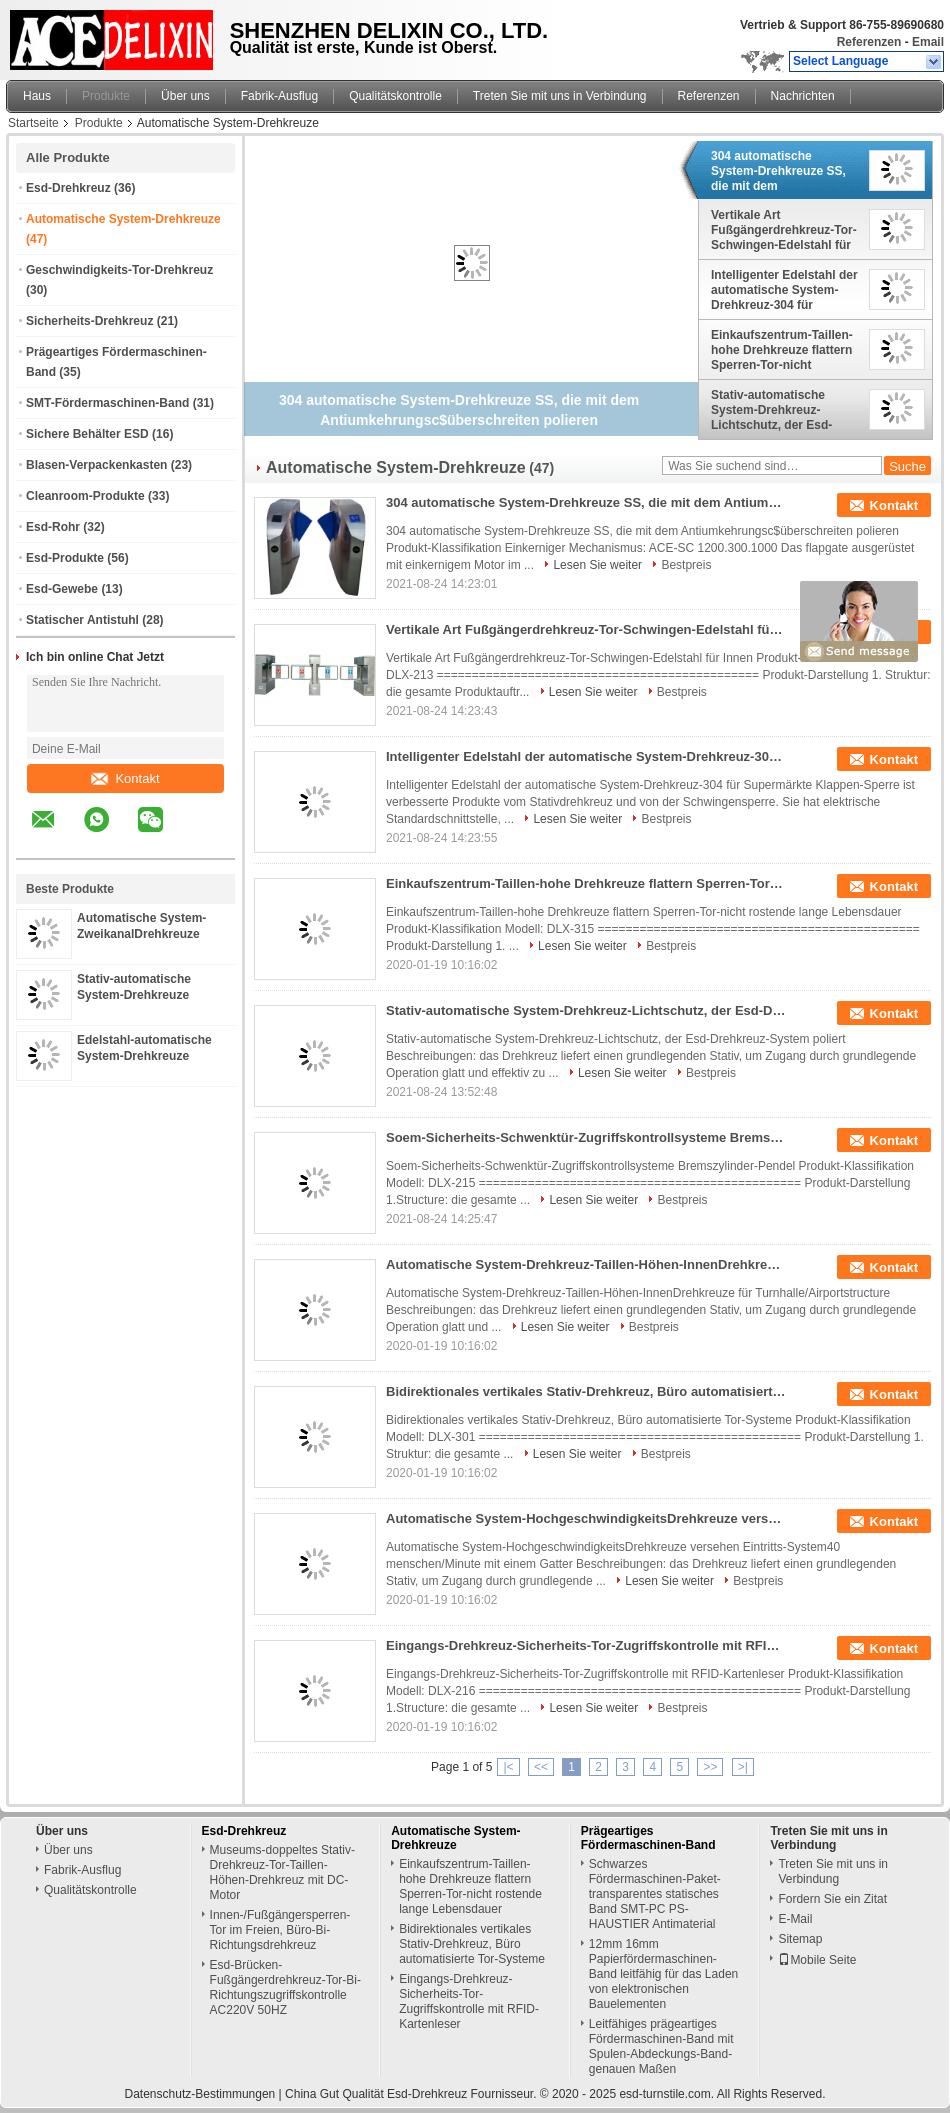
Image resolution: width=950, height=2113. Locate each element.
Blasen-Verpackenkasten (96, 465)
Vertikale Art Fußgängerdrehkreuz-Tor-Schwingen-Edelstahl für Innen (784, 230)
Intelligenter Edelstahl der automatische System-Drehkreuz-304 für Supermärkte (784, 290)
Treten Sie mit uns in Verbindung (560, 96)
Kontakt (125, 778)
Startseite (33, 123)
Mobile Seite (817, 1960)
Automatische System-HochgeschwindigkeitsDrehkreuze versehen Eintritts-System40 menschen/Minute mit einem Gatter (586, 1518)
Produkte (106, 96)
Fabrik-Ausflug (279, 96)
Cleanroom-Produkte (85, 496)
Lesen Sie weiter (597, 565)
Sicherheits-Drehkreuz (89, 321)
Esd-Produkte (65, 558)
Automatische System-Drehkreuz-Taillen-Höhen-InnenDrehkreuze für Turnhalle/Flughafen (586, 1264)
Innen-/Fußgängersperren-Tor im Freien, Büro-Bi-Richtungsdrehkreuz (280, 1930)
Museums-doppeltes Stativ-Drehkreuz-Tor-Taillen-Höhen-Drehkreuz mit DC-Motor (282, 1872)
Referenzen (869, 42)
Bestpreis (686, 565)
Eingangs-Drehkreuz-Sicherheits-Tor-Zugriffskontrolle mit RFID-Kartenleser (586, 1645)
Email (928, 42)
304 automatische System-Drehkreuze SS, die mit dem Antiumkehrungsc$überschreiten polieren (786, 171)
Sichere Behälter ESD (87, 434)
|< (508, 1767)
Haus (37, 96)
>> (710, 1767)
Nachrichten (803, 96)
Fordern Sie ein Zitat (832, 1899)
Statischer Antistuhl (82, 620)
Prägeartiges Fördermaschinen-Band (648, 1838)
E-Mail (795, 1919)
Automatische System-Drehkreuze (123, 219)
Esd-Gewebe (62, 589)
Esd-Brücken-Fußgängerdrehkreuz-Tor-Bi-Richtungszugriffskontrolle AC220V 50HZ (285, 1987)
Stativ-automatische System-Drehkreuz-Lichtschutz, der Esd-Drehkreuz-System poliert (783, 410)
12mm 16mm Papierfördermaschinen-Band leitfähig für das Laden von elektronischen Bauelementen (663, 1974)
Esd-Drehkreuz (68, 188)
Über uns (185, 96)
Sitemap (800, 1939)
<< (541, 1767)
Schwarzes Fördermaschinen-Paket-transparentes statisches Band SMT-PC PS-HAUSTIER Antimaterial (655, 1894)
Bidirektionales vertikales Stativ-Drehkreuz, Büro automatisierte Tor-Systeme (586, 1391)
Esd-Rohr (53, 527)
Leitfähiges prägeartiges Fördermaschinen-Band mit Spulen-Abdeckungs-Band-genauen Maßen (661, 2046)
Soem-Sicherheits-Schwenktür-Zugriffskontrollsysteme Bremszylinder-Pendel (586, 1137)
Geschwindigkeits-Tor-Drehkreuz (119, 270)
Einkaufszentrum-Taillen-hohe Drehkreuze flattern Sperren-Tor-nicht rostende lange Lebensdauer (782, 350)
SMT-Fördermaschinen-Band (107, 403)
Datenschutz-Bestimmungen (200, 2094)
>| (743, 1767)
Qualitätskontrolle (395, 96)
